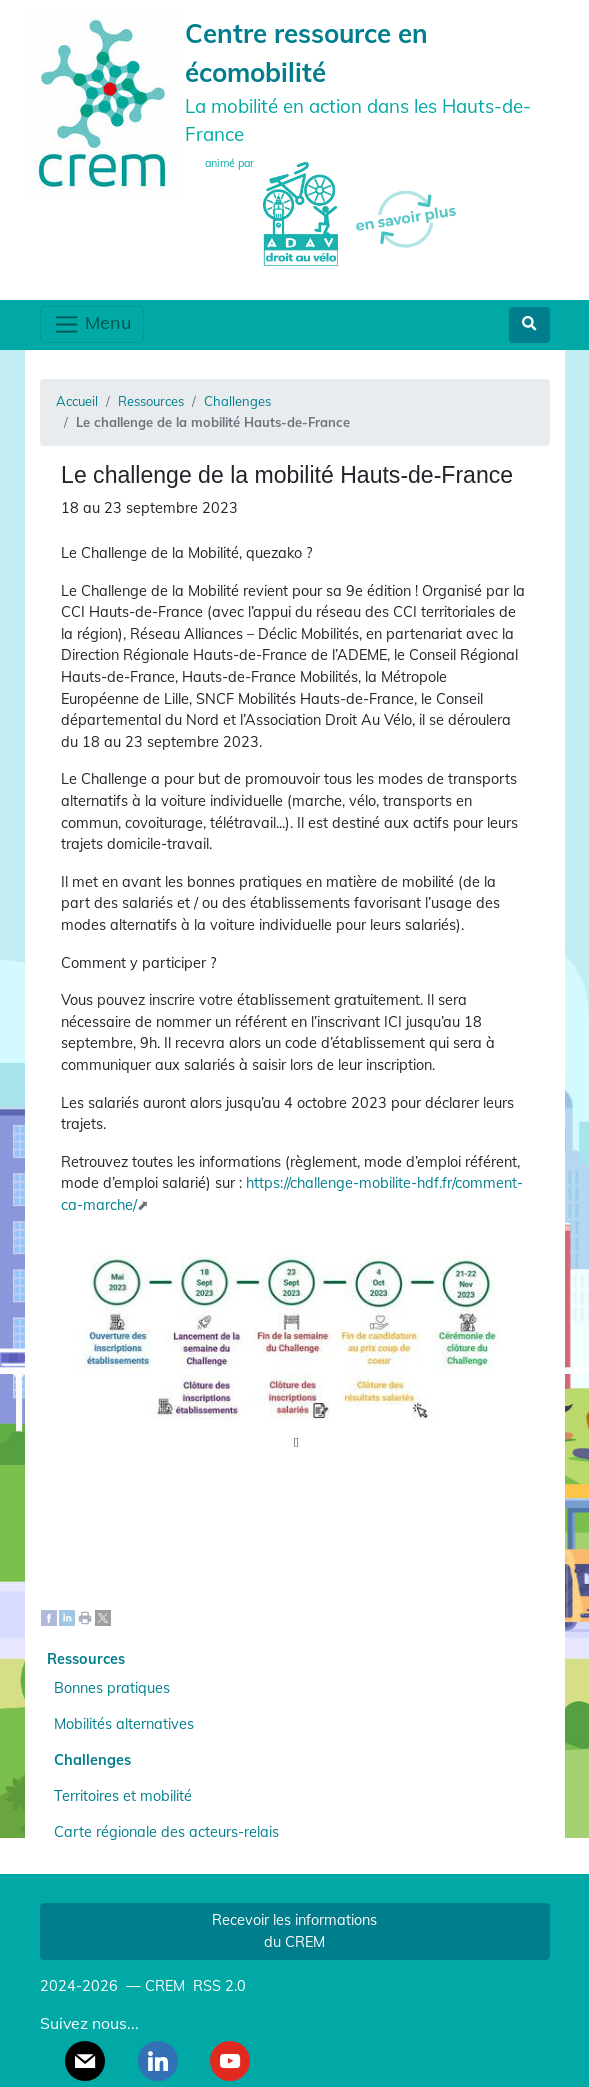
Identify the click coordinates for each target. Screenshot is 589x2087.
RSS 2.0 (217, 1986)
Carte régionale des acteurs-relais (166, 1832)
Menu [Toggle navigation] (92, 324)
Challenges (237, 401)
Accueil (77, 401)
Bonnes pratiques (112, 1688)
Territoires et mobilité (123, 1796)
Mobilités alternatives (124, 1724)
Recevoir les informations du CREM (294, 1931)
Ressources (151, 401)
